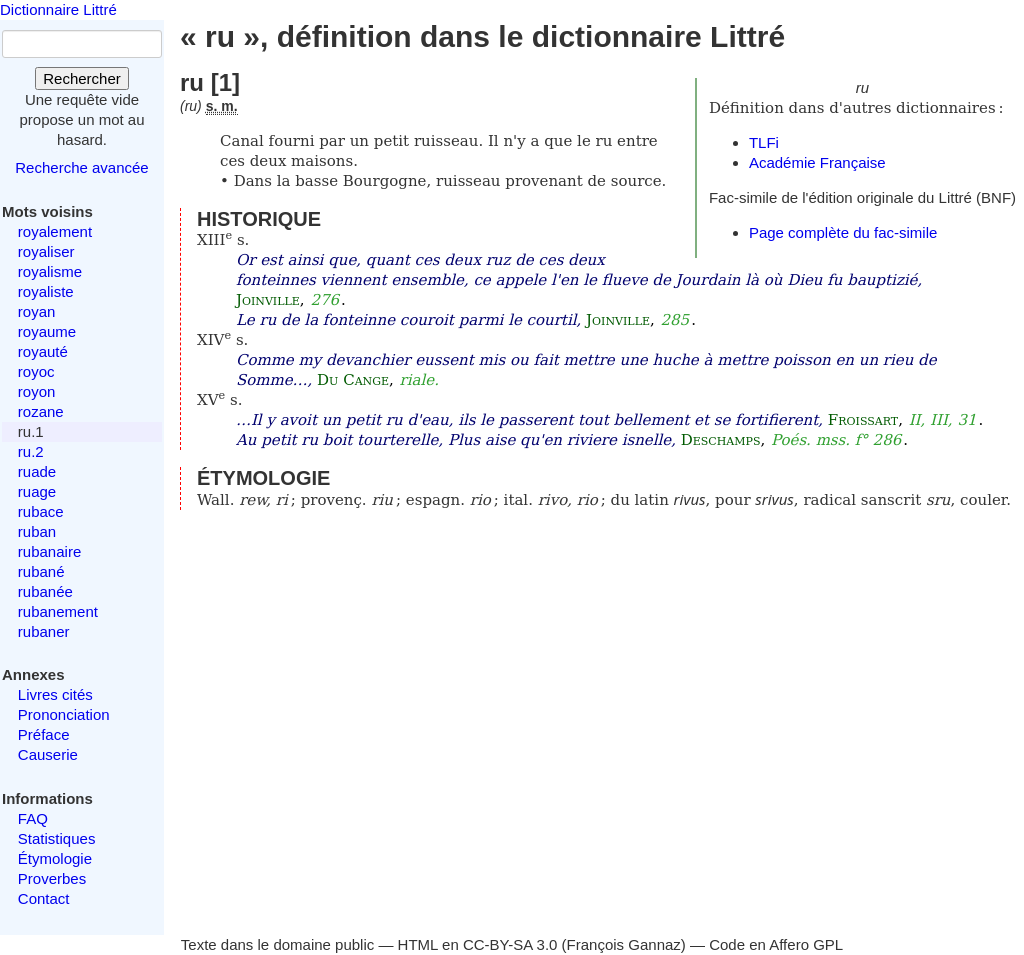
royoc (36, 371)
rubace (41, 511)
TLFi (764, 142)
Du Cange (353, 380)
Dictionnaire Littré (58, 9)
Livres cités (55, 694)
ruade (37, 471)
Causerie (48, 754)
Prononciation (64, 714)
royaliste (46, 291)
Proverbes (52, 878)
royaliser (46, 251)
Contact (44, 898)
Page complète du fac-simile (843, 232)
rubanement (58, 611)
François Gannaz (624, 944)
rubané (41, 571)
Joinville (268, 300)
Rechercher (82, 78)
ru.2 (31, 451)
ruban (37, 531)
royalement (55, 231)
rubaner (44, 631)
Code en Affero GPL (776, 944)
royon (37, 391)
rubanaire (49, 551)
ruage (37, 491)
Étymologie (55, 858)
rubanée (45, 591)
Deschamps (721, 440)
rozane (41, 411)
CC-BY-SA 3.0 (510, 944)
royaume (47, 331)
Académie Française (817, 162)
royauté (43, 351)
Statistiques (57, 838)
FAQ (33, 818)
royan (37, 311)
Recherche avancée (81, 167)
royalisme (50, 271)
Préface (44, 734)
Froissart (863, 420)
